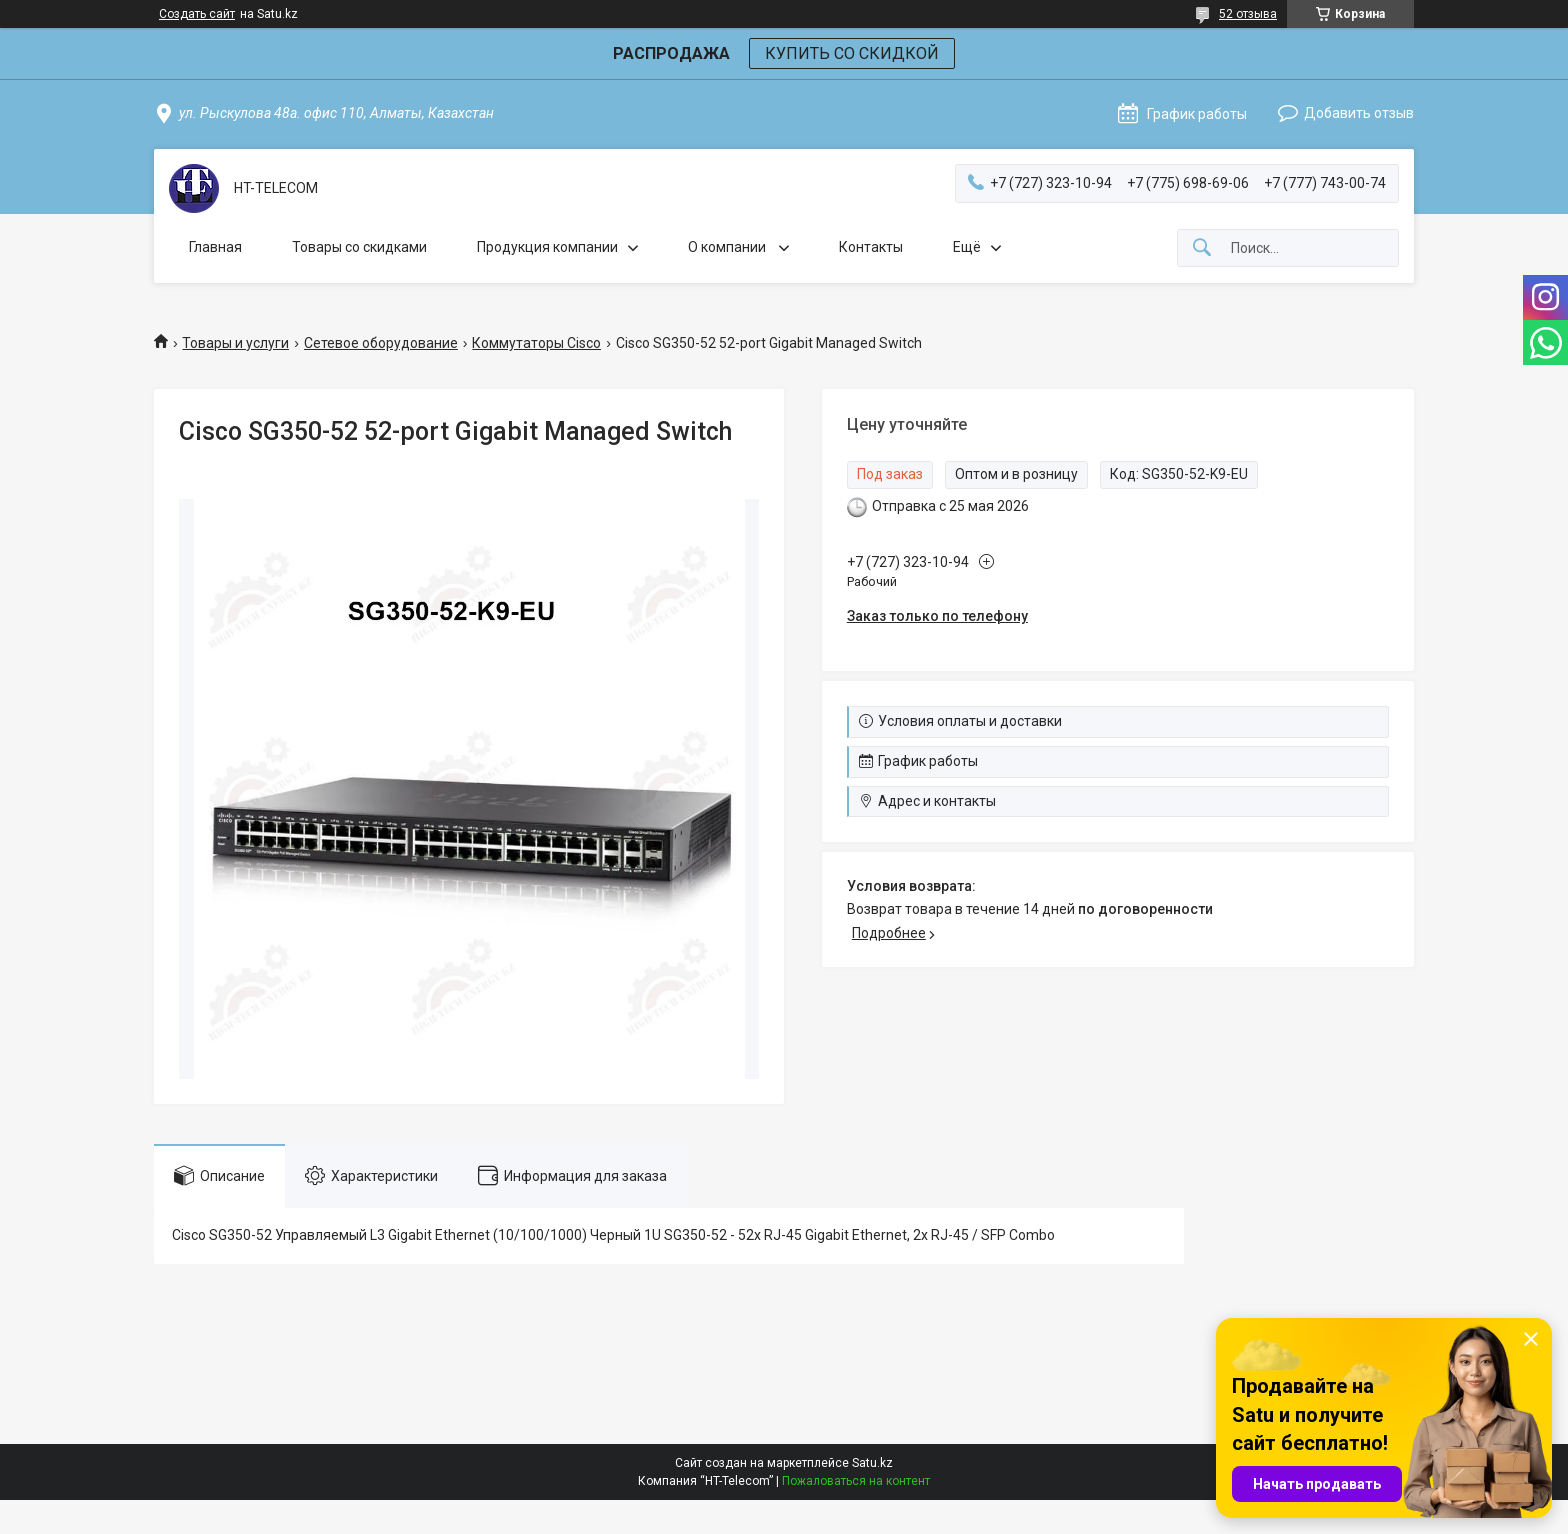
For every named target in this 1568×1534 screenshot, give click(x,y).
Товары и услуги (235, 343)
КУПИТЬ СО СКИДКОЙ (852, 53)
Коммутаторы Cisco (536, 343)
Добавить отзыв (1359, 113)
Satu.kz (872, 1463)
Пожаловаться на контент (856, 1481)
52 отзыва (1248, 14)
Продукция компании (547, 247)
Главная (215, 247)
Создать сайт (197, 14)
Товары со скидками (359, 247)
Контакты (871, 247)
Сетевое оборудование (381, 343)
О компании (728, 247)
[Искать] (1202, 248)
